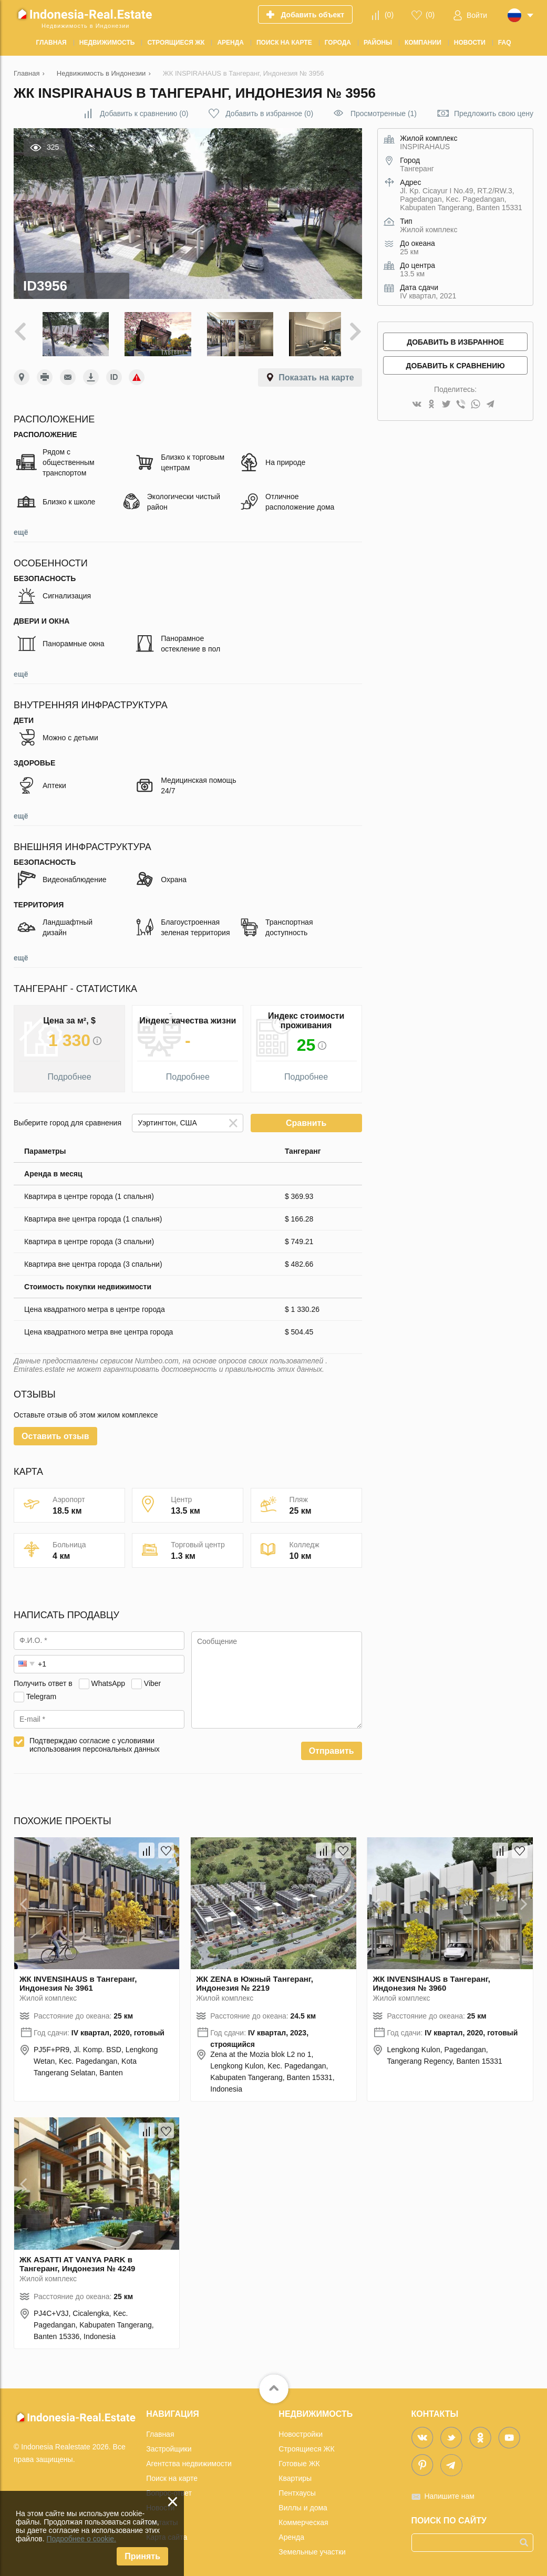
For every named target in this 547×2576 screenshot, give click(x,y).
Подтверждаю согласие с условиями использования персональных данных (94, 1741)
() (389, 15)
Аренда (291, 2533)
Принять (142, 2556)
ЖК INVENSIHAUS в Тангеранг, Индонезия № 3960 (431, 1980)
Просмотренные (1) (383, 113)
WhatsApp (108, 1679)
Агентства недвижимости (189, 2460)
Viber (152, 1679)
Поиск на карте (172, 2474)
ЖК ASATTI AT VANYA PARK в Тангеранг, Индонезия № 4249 (77, 2260)
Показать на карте (316, 373)
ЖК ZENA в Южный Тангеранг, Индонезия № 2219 (254, 1980)
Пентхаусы (296, 2489)
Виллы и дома (302, 2504)
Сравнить (306, 1119)
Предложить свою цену (493, 113)
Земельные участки (312, 2548)
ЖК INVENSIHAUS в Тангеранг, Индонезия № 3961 (78, 1980)
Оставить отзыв (55, 1432)
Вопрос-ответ (169, 2489)
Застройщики (168, 2445)
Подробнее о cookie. (81, 2538)
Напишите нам (449, 2492)
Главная (160, 2430)
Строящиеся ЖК (306, 2445)
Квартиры (295, 2474)
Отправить (331, 1747)
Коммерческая (303, 2519)
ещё (21, 528)
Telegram (41, 1692)
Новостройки (300, 2430)
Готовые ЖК (298, 2460)
